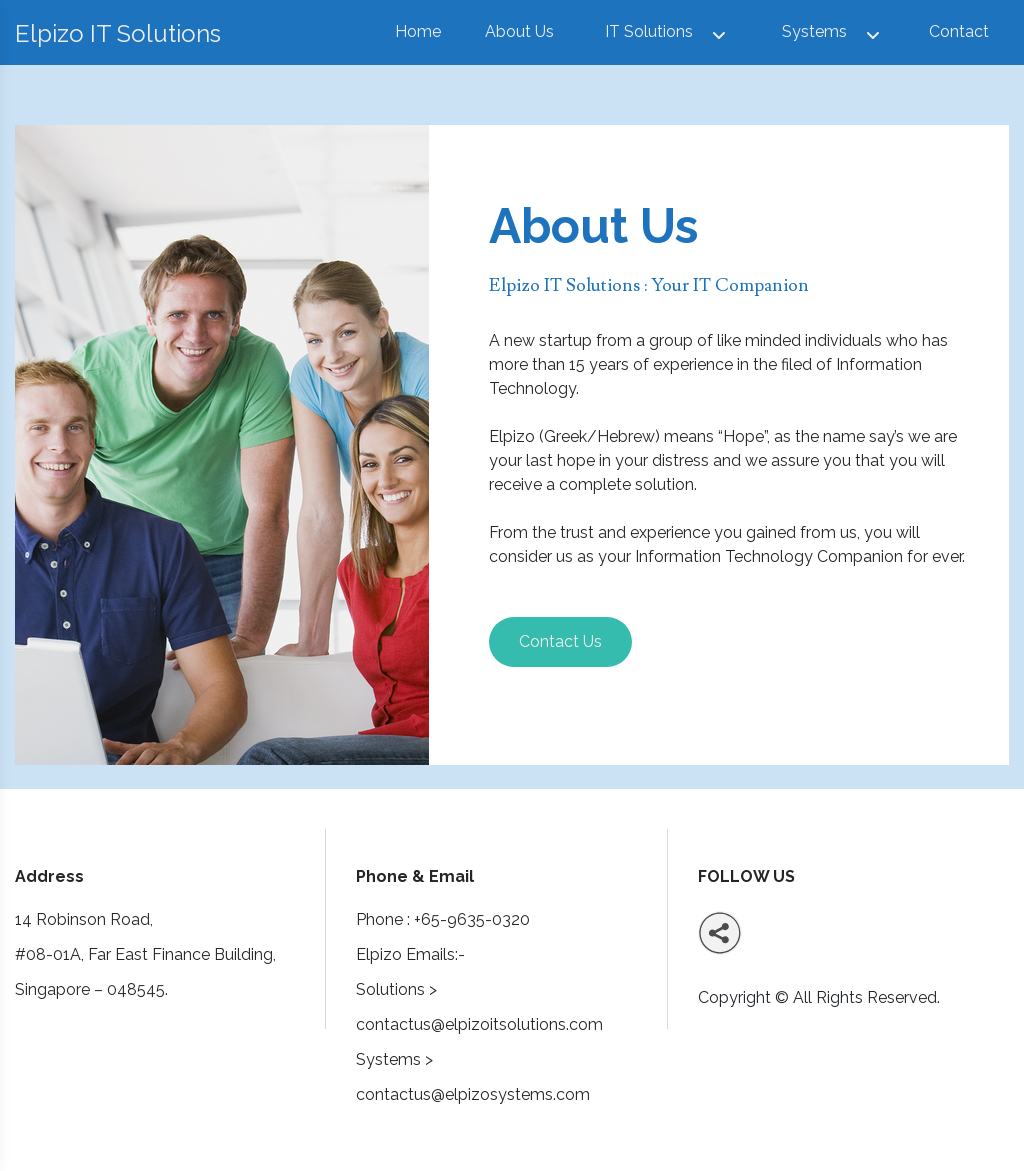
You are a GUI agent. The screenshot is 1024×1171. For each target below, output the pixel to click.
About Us (519, 31)
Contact (959, 31)
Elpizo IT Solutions (118, 33)
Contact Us (560, 641)
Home (418, 31)
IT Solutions (649, 31)
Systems (814, 31)
